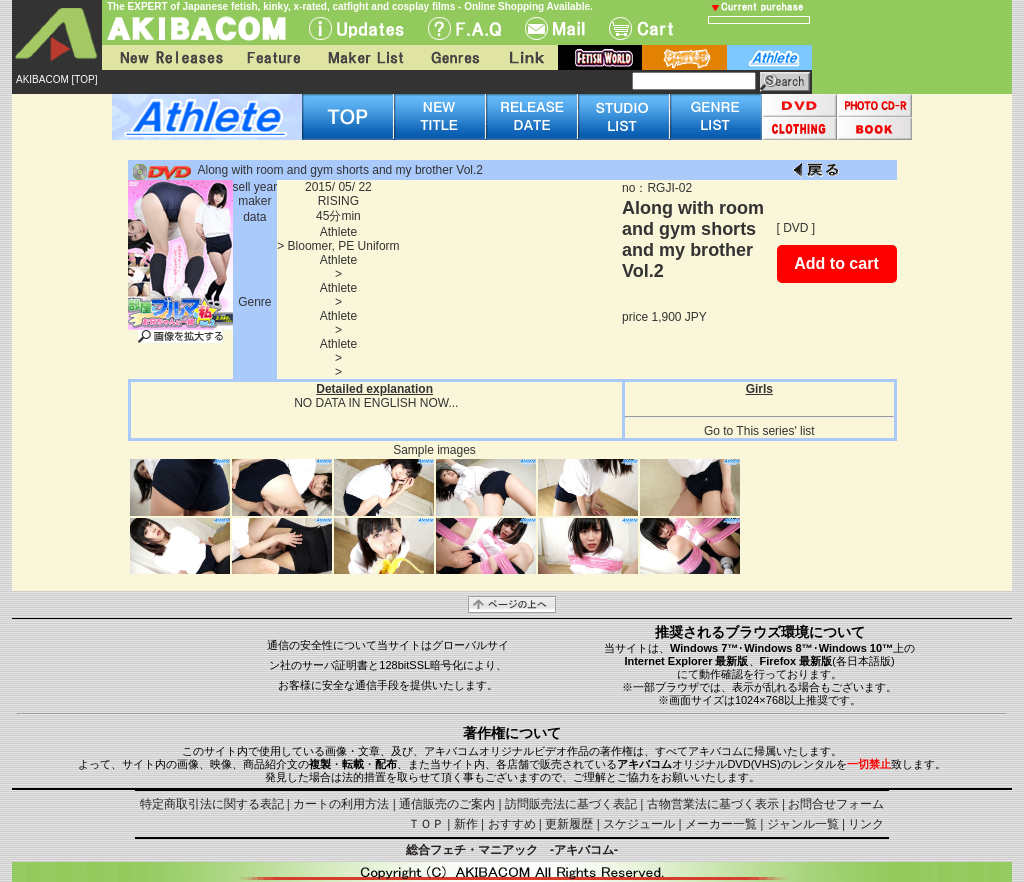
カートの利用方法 (341, 804)
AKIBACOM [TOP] (57, 79)
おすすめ (512, 824)
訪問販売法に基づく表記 (571, 804)
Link (525, 57)
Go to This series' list (759, 431)
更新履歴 (569, 824)
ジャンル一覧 (803, 824)
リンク (866, 824)
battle (684, 57)
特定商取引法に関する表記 (212, 804)
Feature (273, 57)
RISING (338, 201)
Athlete (338, 232)
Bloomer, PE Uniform (344, 246)
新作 (466, 824)
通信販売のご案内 (447, 804)
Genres (454, 57)
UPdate (356, 28)
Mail (555, 28)
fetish (600, 57)
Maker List (365, 57)
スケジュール (639, 824)
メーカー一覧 (721, 824)
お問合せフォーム (836, 804)
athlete (769, 57)
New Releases (167, 57)
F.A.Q (464, 28)
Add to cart (836, 263)
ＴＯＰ (426, 824)
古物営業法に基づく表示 (713, 804)
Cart (641, 28)
